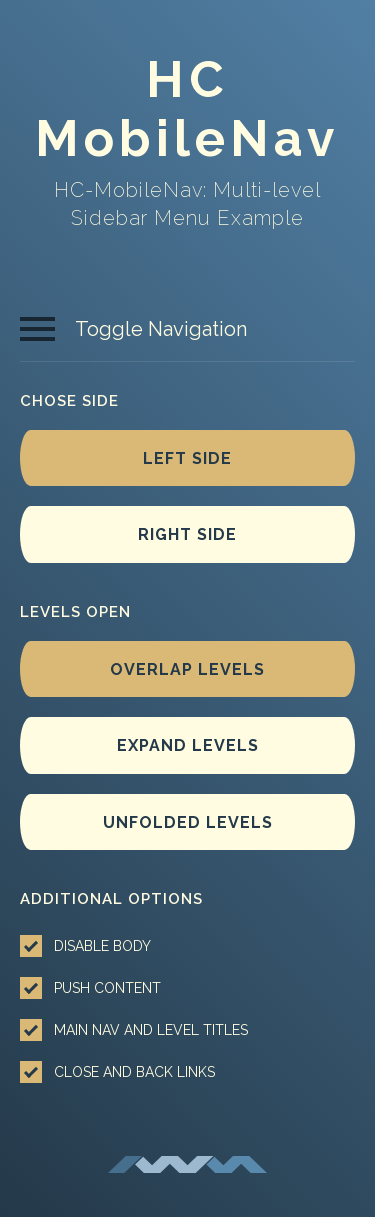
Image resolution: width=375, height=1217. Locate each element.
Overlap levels (187, 669)
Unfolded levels (188, 822)
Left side (187, 458)
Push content (90, 988)
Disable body (85, 946)
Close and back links (117, 1072)
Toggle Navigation (133, 329)
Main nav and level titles (134, 1030)
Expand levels (188, 745)
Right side (187, 534)
